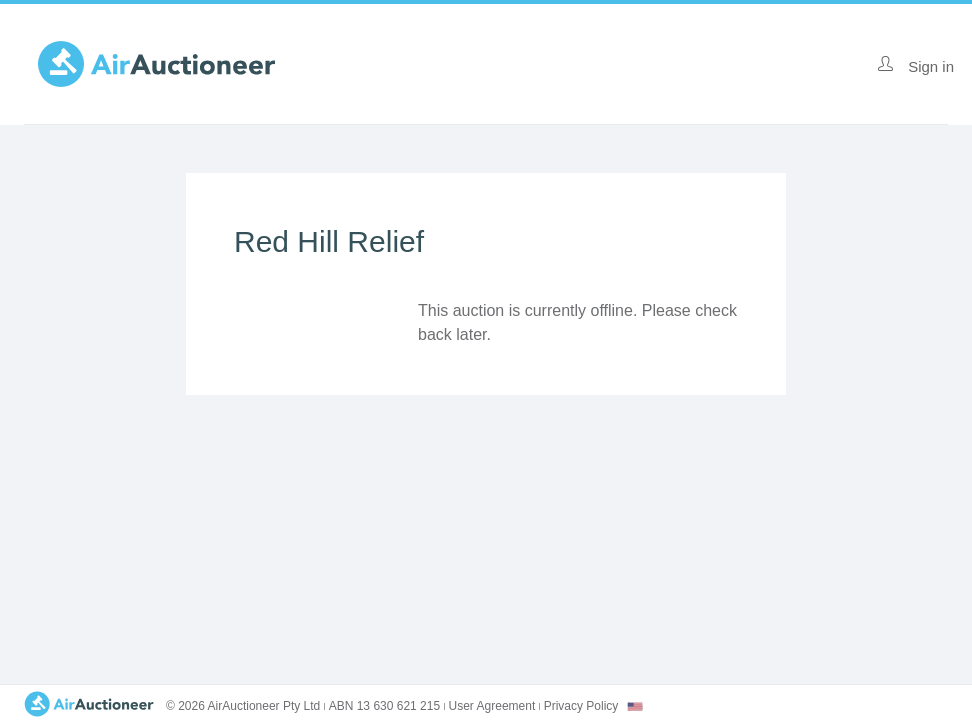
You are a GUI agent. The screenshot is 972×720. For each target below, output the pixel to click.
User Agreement (492, 706)
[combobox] (635, 706)
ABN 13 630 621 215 (384, 706)
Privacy (581, 706)
